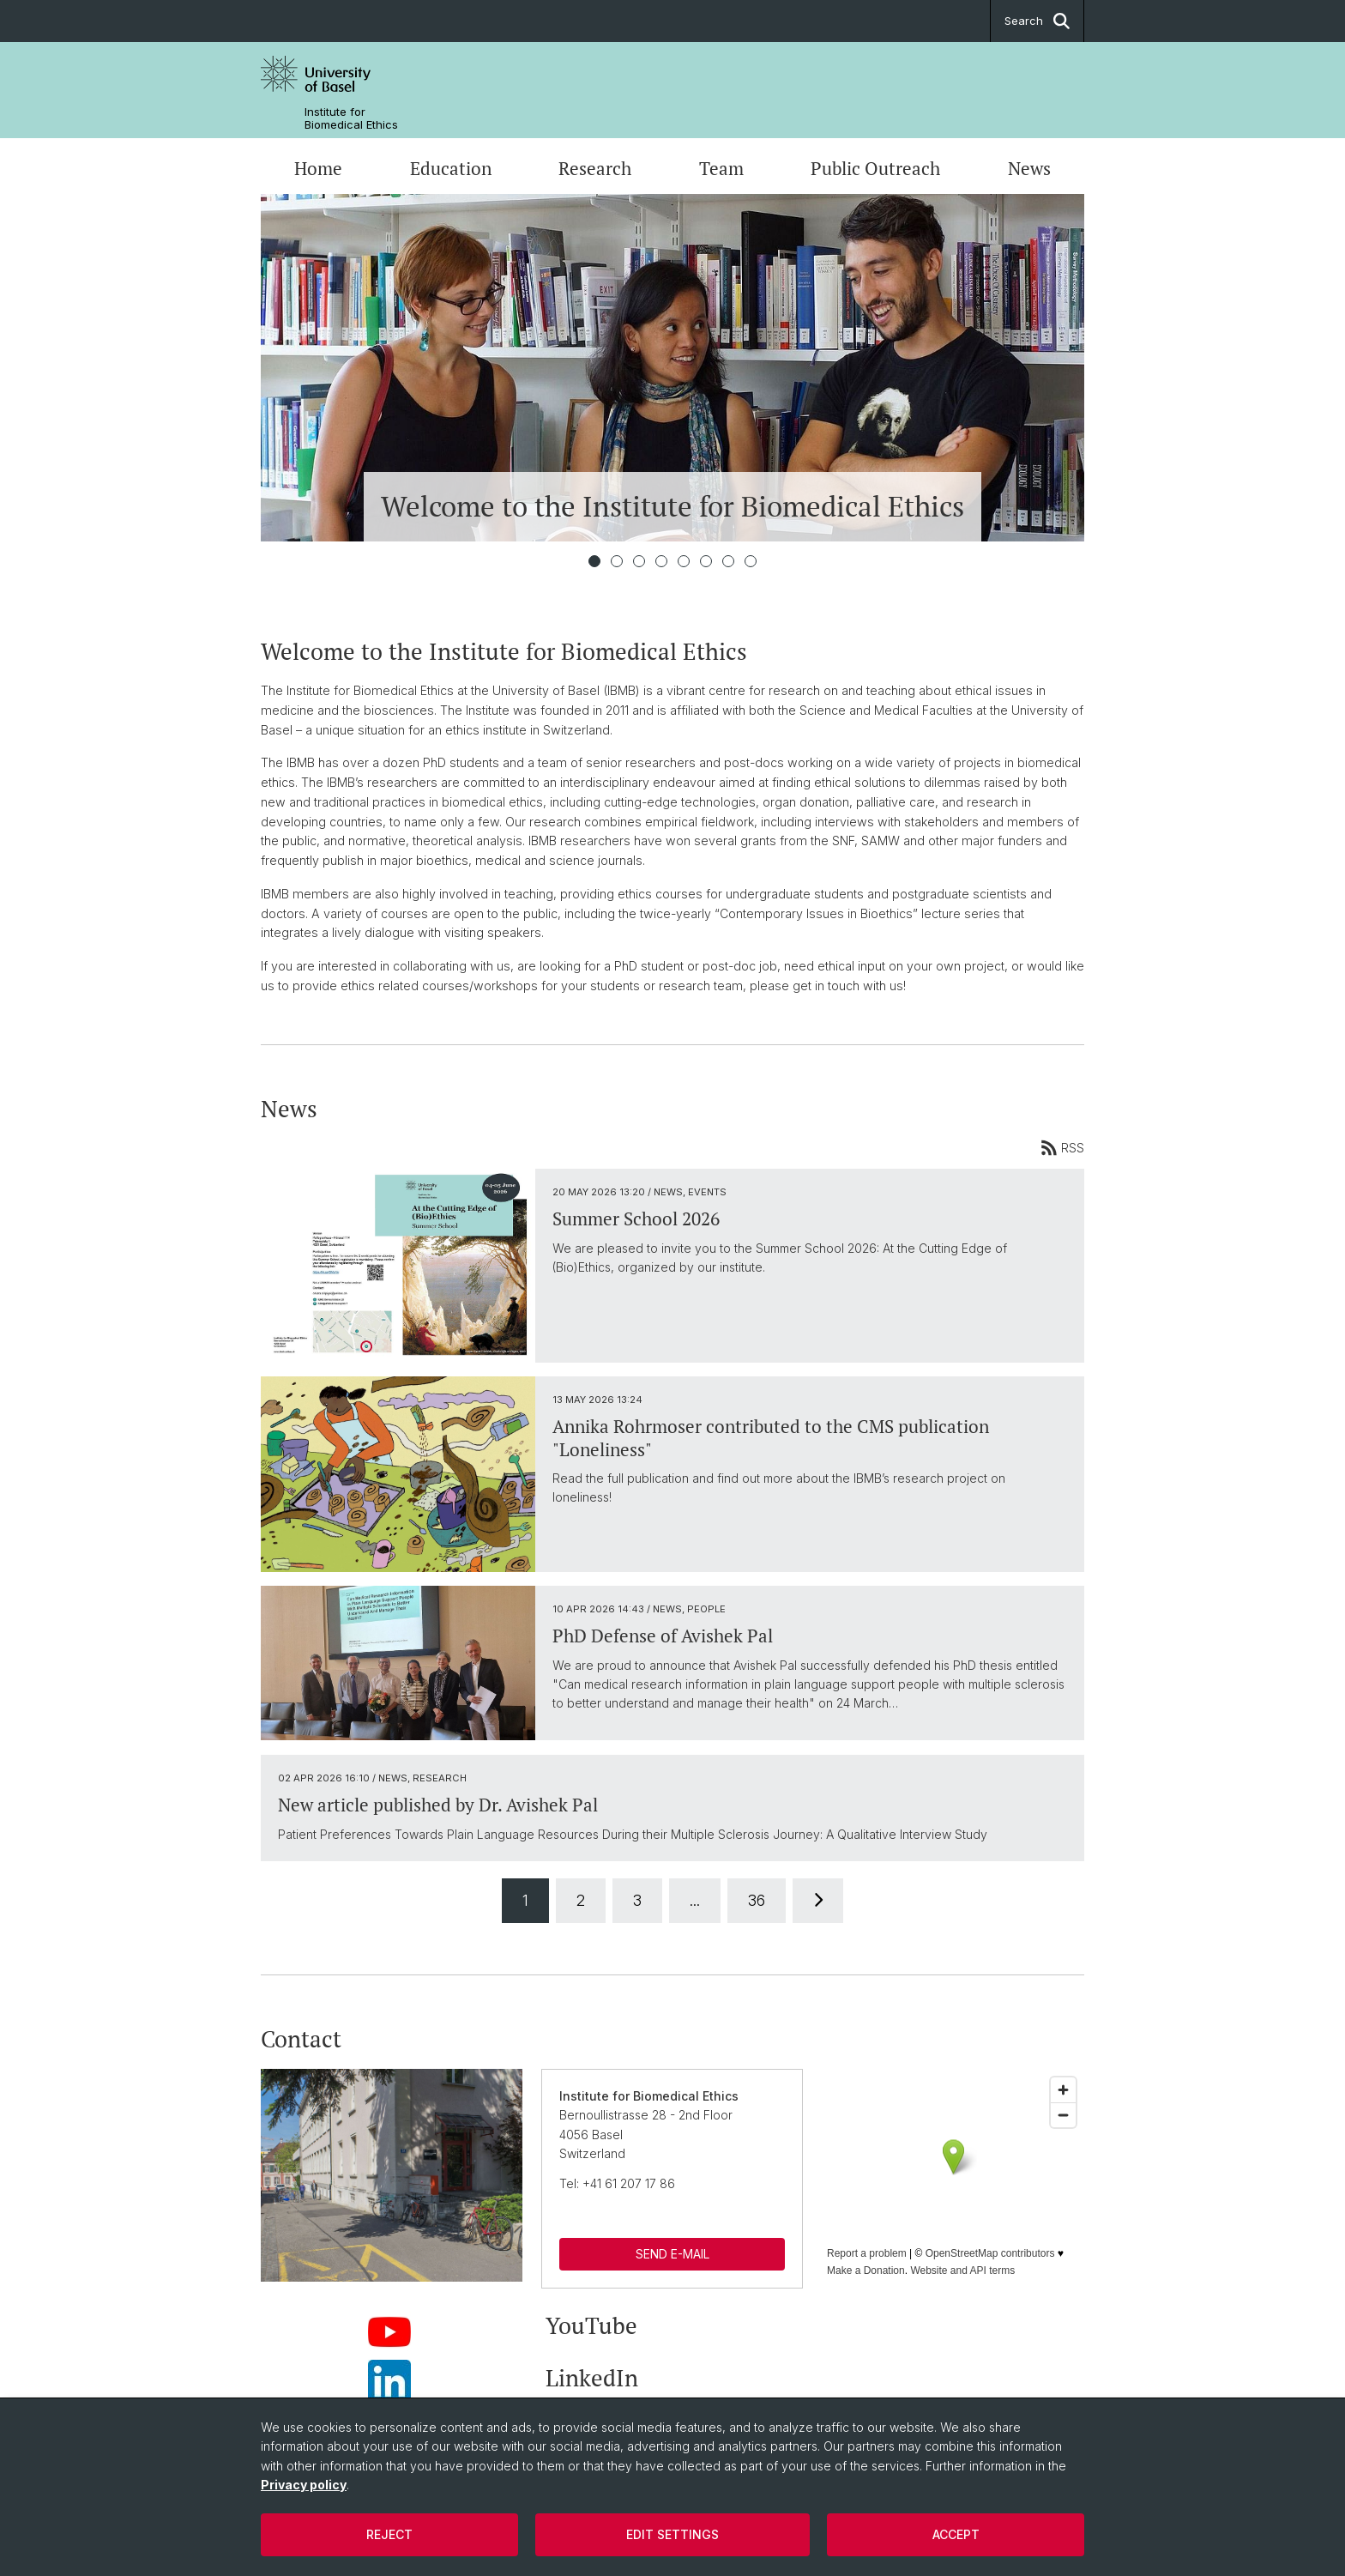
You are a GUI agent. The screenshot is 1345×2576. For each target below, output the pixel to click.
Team (721, 168)
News (1029, 168)
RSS (1062, 1147)
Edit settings (672, 2534)
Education (451, 168)
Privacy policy (304, 2484)
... (695, 1900)
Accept (956, 2534)
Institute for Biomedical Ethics (351, 118)
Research (594, 168)
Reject (389, 2534)
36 (756, 1900)
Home (318, 168)
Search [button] (1037, 21)
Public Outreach (875, 168)
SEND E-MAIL (672, 2253)
